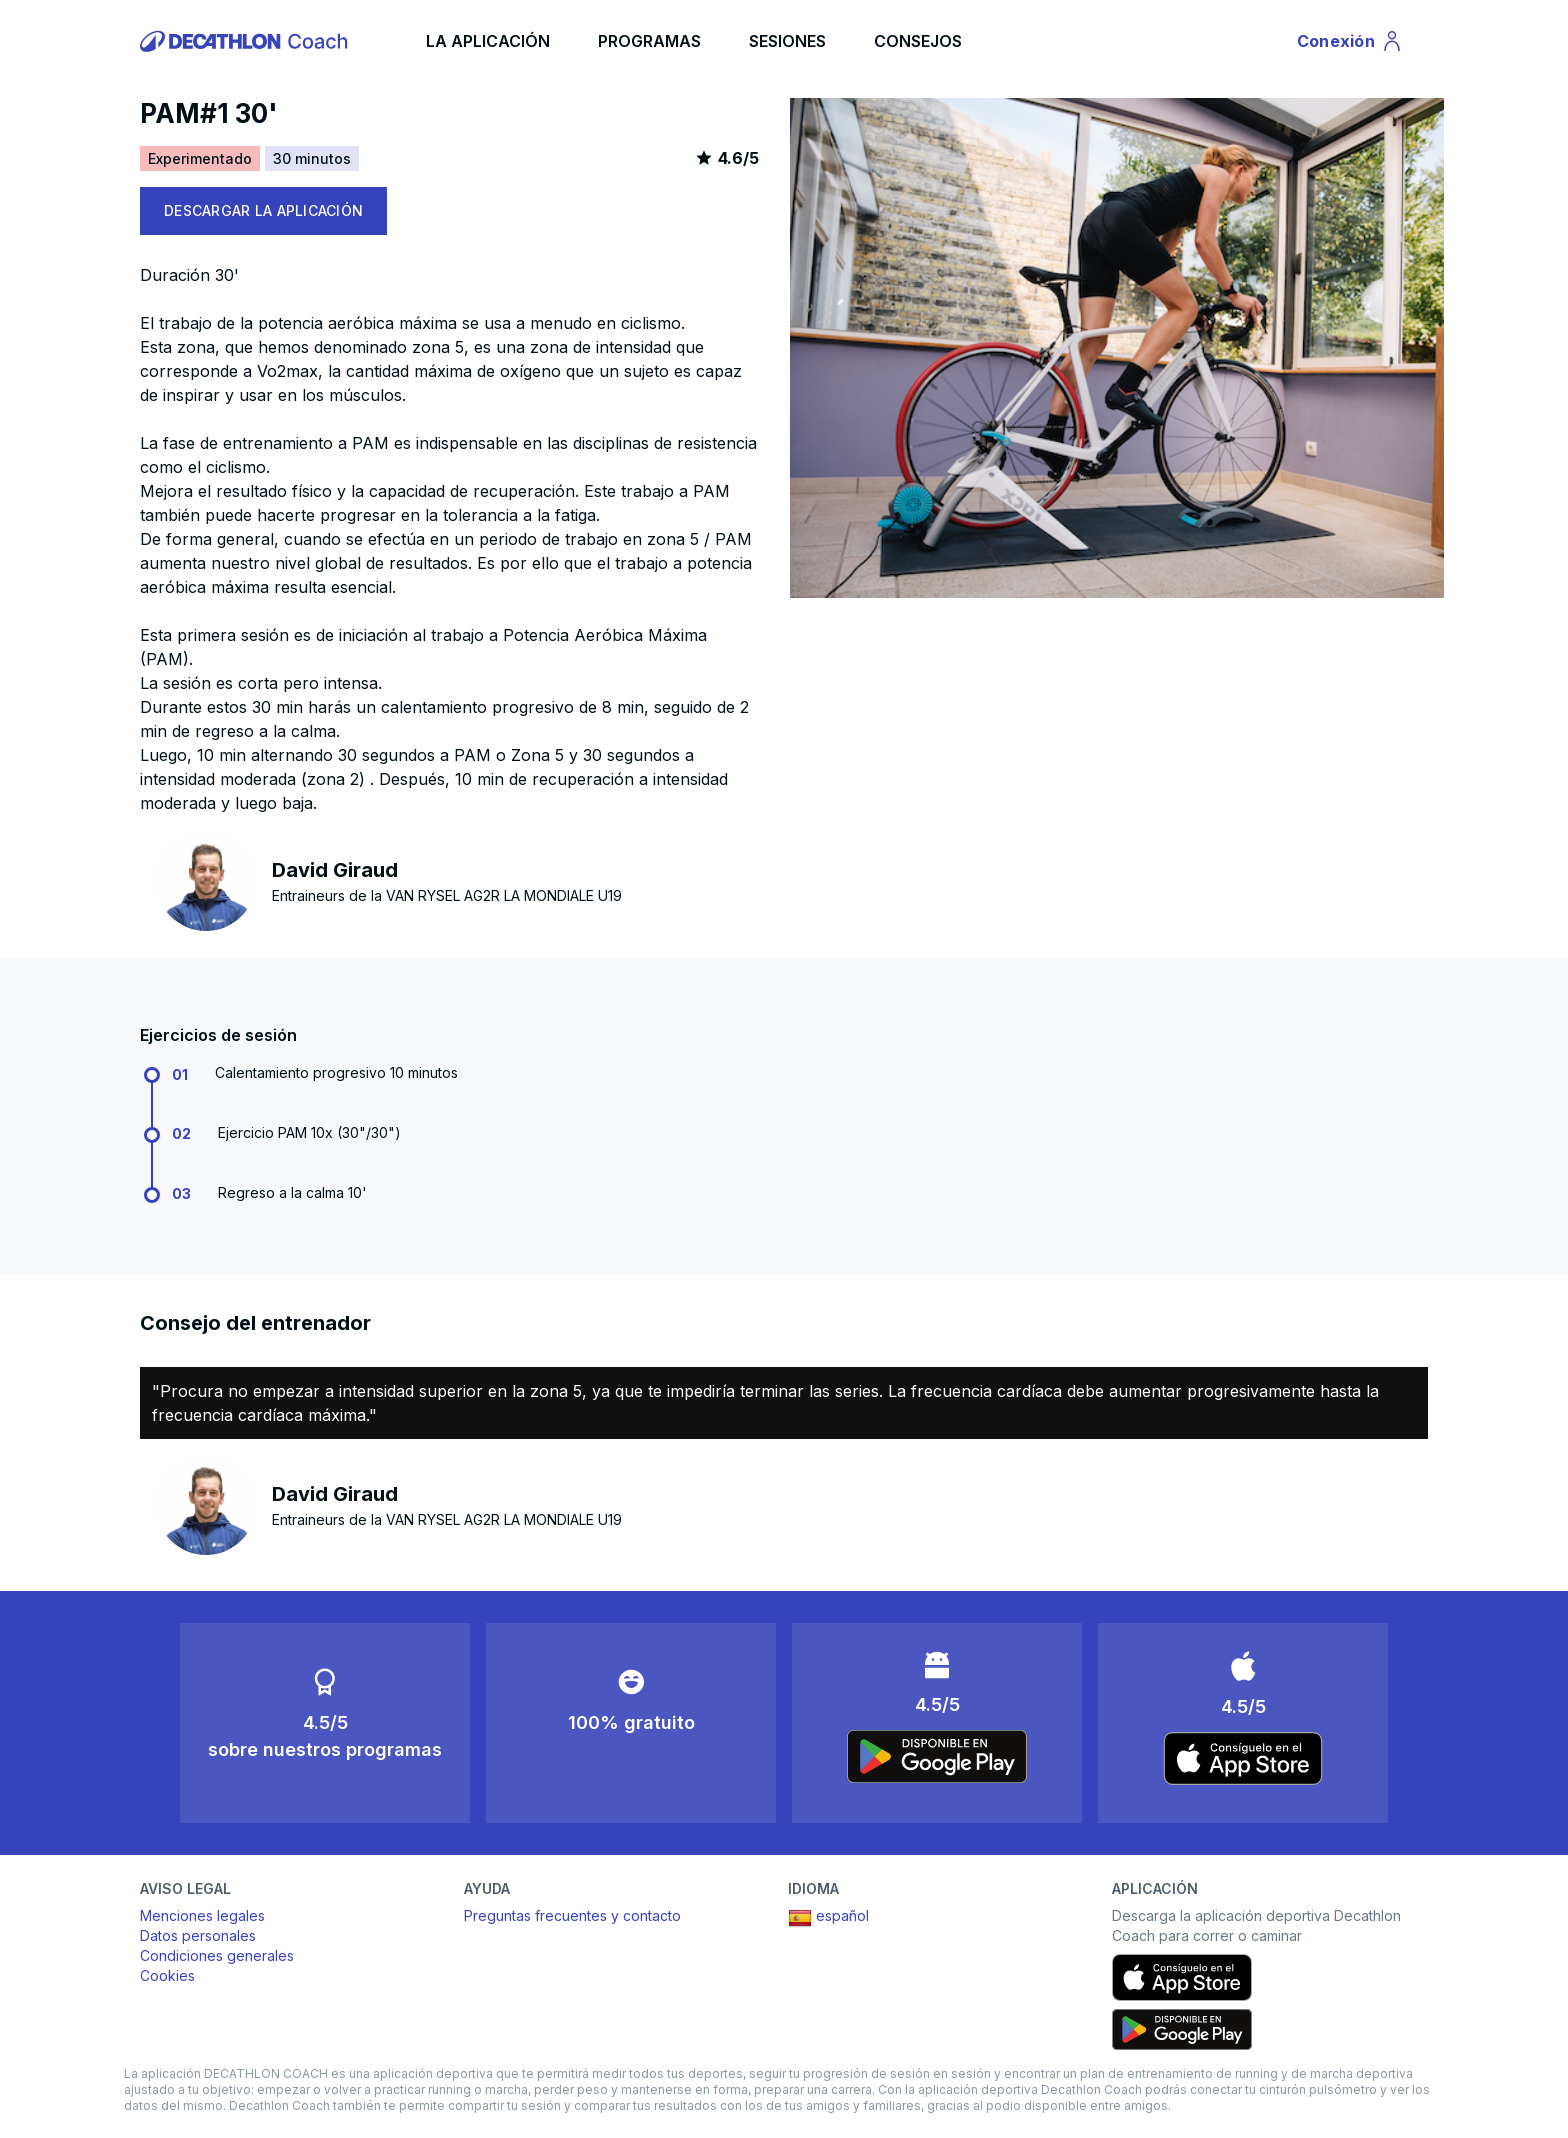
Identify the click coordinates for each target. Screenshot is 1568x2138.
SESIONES (787, 41)
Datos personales (198, 1935)
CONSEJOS (918, 41)
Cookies (167, 1975)
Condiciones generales (217, 1955)
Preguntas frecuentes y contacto (572, 1915)
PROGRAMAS (649, 41)
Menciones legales (202, 1915)
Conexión (1350, 44)
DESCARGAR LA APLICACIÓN (263, 210)
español (828, 1918)
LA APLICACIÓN (488, 41)
